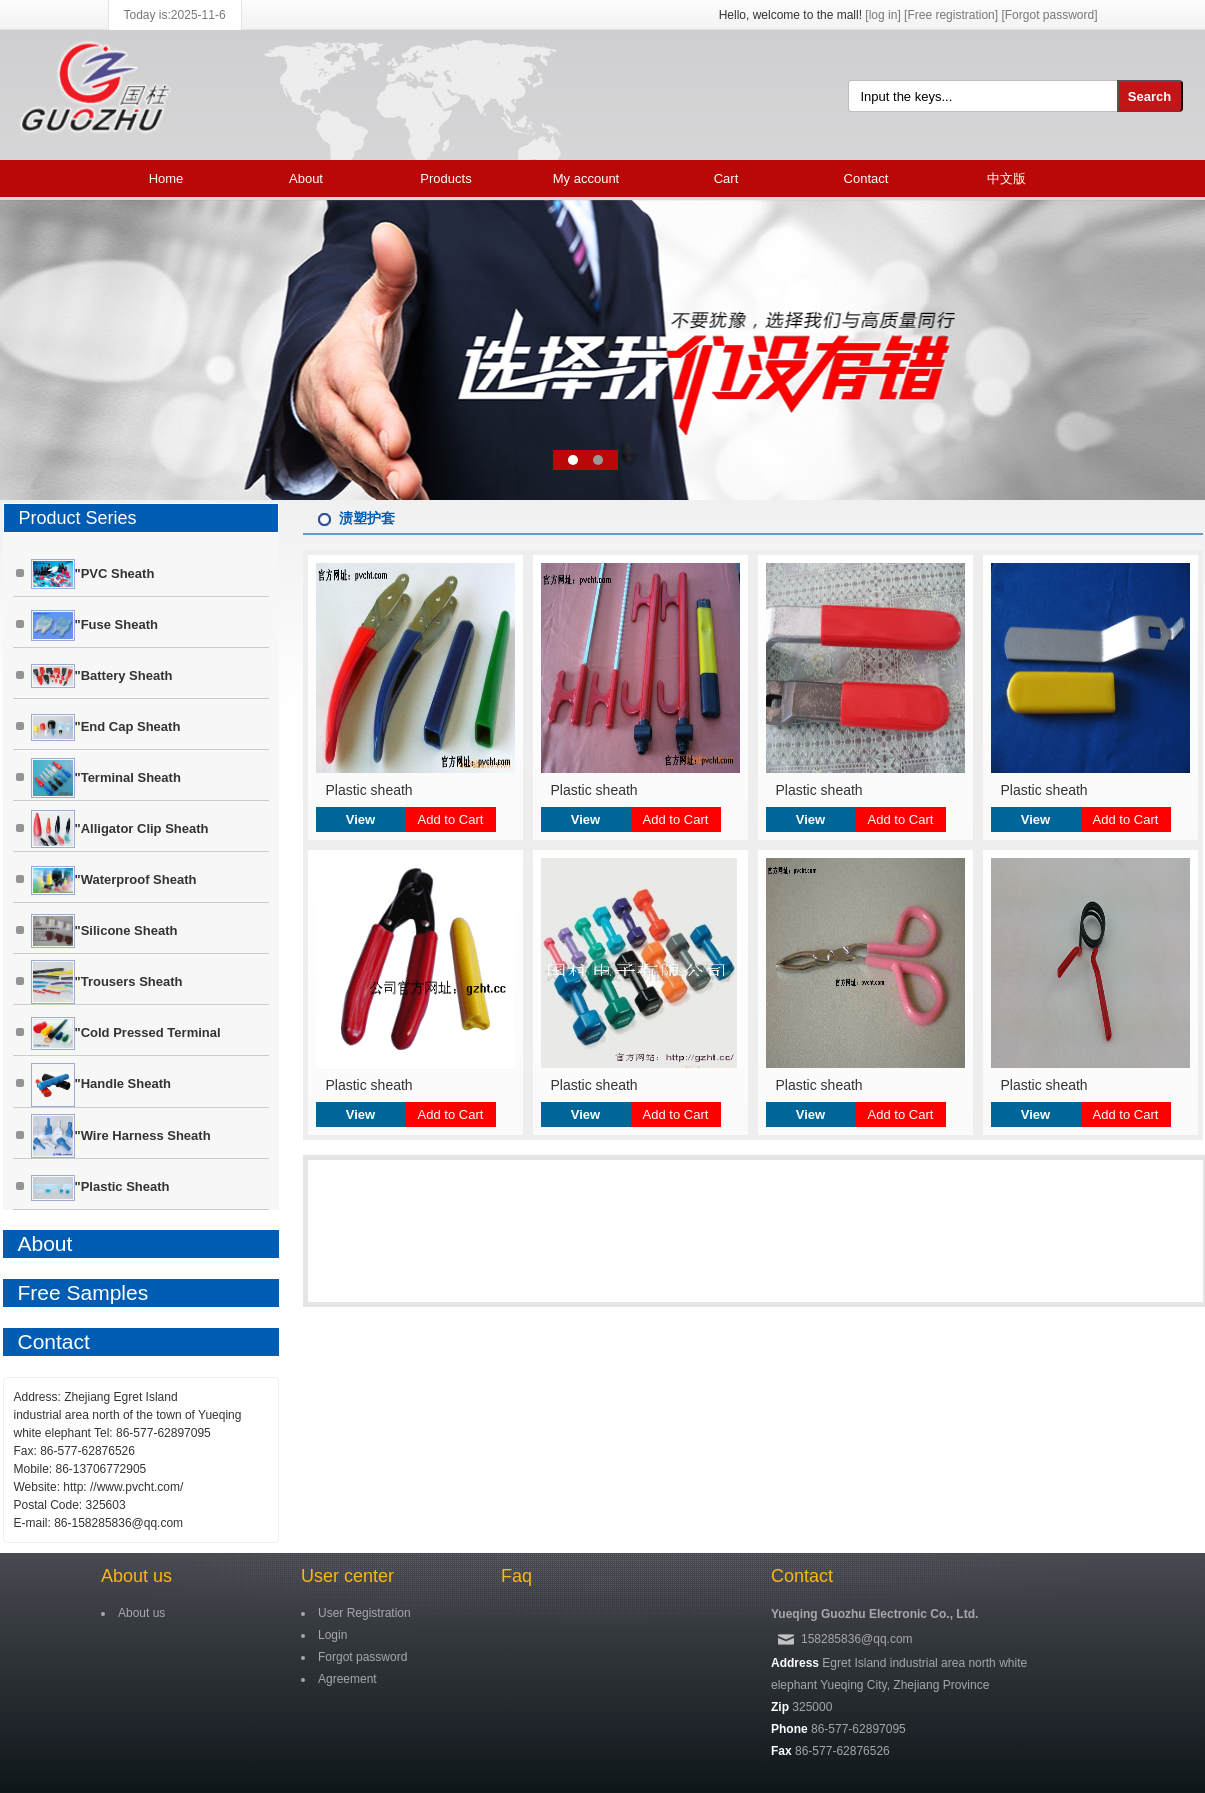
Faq (516, 1576)
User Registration (364, 1613)
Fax (781, 1751)
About (306, 178)
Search (1149, 96)
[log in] (882, 15)
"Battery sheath (102, 676)
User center (347, 1576)
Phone (789, 1729)
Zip (780, 1707)
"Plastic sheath (100, 1188)
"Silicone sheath (104, 931)
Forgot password (362, 1657)
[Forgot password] (1049, 15)
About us (136, 1576)
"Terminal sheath (106, 778)
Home (166, 178)
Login (332, 1635)
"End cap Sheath (106, 727)
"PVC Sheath (93, 574)
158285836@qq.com (857, 1639)
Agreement (347, 1679)
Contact (866, 178)
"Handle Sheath (101, 1085)
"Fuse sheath (94, 625)
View (360, 819)
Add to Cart (451, 819)
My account (586, 178)
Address (795, 1663)
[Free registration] (951, 15)
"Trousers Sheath (107, 982)
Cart (726, 178)
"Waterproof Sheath (114, 880)
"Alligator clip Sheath (120, 829)
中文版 (1006, 178)
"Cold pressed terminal (126, 1033)
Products (445, 178)
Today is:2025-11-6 (175, 15)
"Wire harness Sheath (121, 1136)
